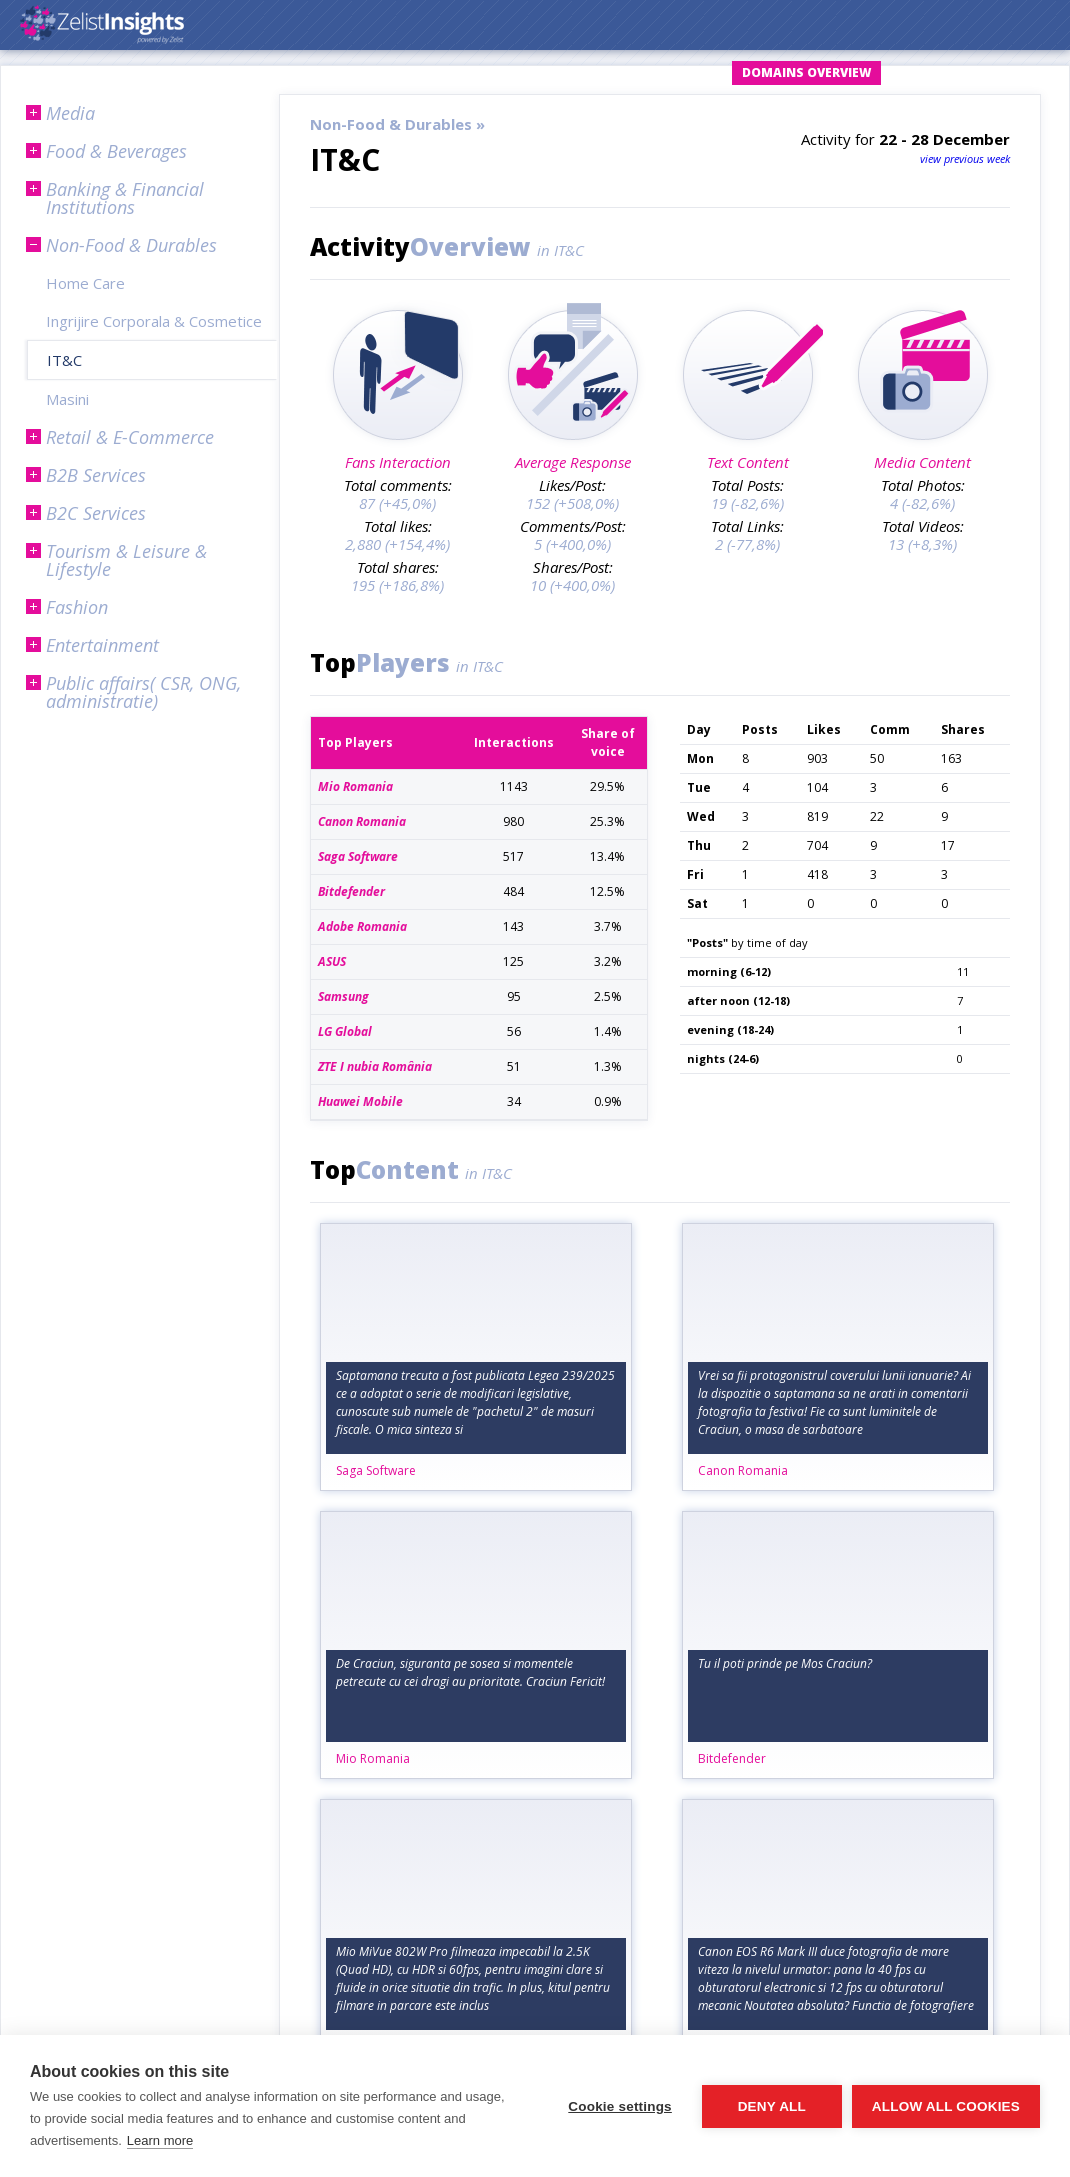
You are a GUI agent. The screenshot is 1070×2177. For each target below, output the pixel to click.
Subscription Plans (970, 72)
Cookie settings (620, 2106)
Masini (67, 399)
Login (538, 72)
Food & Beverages (116, 151)
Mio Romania (373, 1758)
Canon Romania (743, 1470)
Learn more (160, 2140)
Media (70, 113)
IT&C (64, 360)
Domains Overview (806, 72)
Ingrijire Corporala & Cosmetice (154, 321)
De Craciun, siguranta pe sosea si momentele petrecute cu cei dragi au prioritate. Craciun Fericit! (470, 1672)
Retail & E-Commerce (130, 437)
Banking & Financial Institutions (125, 198)
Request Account (650, 72)
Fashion (77, 607)
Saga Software (376, 1470)
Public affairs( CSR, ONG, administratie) (143, 692)
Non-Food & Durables (131, 245)
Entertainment (102, 645)
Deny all (772, 2106)
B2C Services (96, 513)
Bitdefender (732, 1758)
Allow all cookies (946, 2106)
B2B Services (96, 475)
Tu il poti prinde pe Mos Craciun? (785, 1663)
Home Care (85, 283)
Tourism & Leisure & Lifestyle (126, 560)
